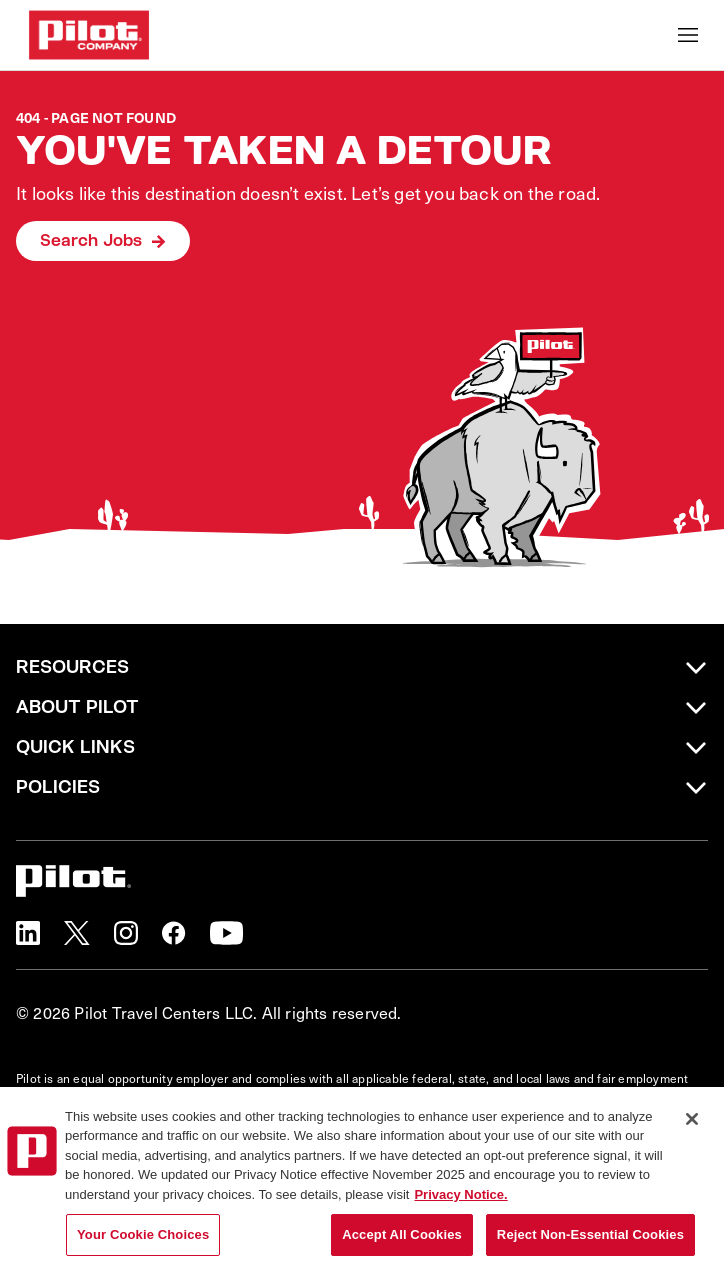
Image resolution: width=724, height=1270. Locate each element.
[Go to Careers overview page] (89, 35)
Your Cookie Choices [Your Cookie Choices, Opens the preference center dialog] (143, 1237)
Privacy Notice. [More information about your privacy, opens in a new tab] (460, 1196)
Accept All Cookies (402, 1237)
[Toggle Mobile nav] (688, 35)
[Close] (692, 1121)
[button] (28, 933)
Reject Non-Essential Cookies (590, 1237)
